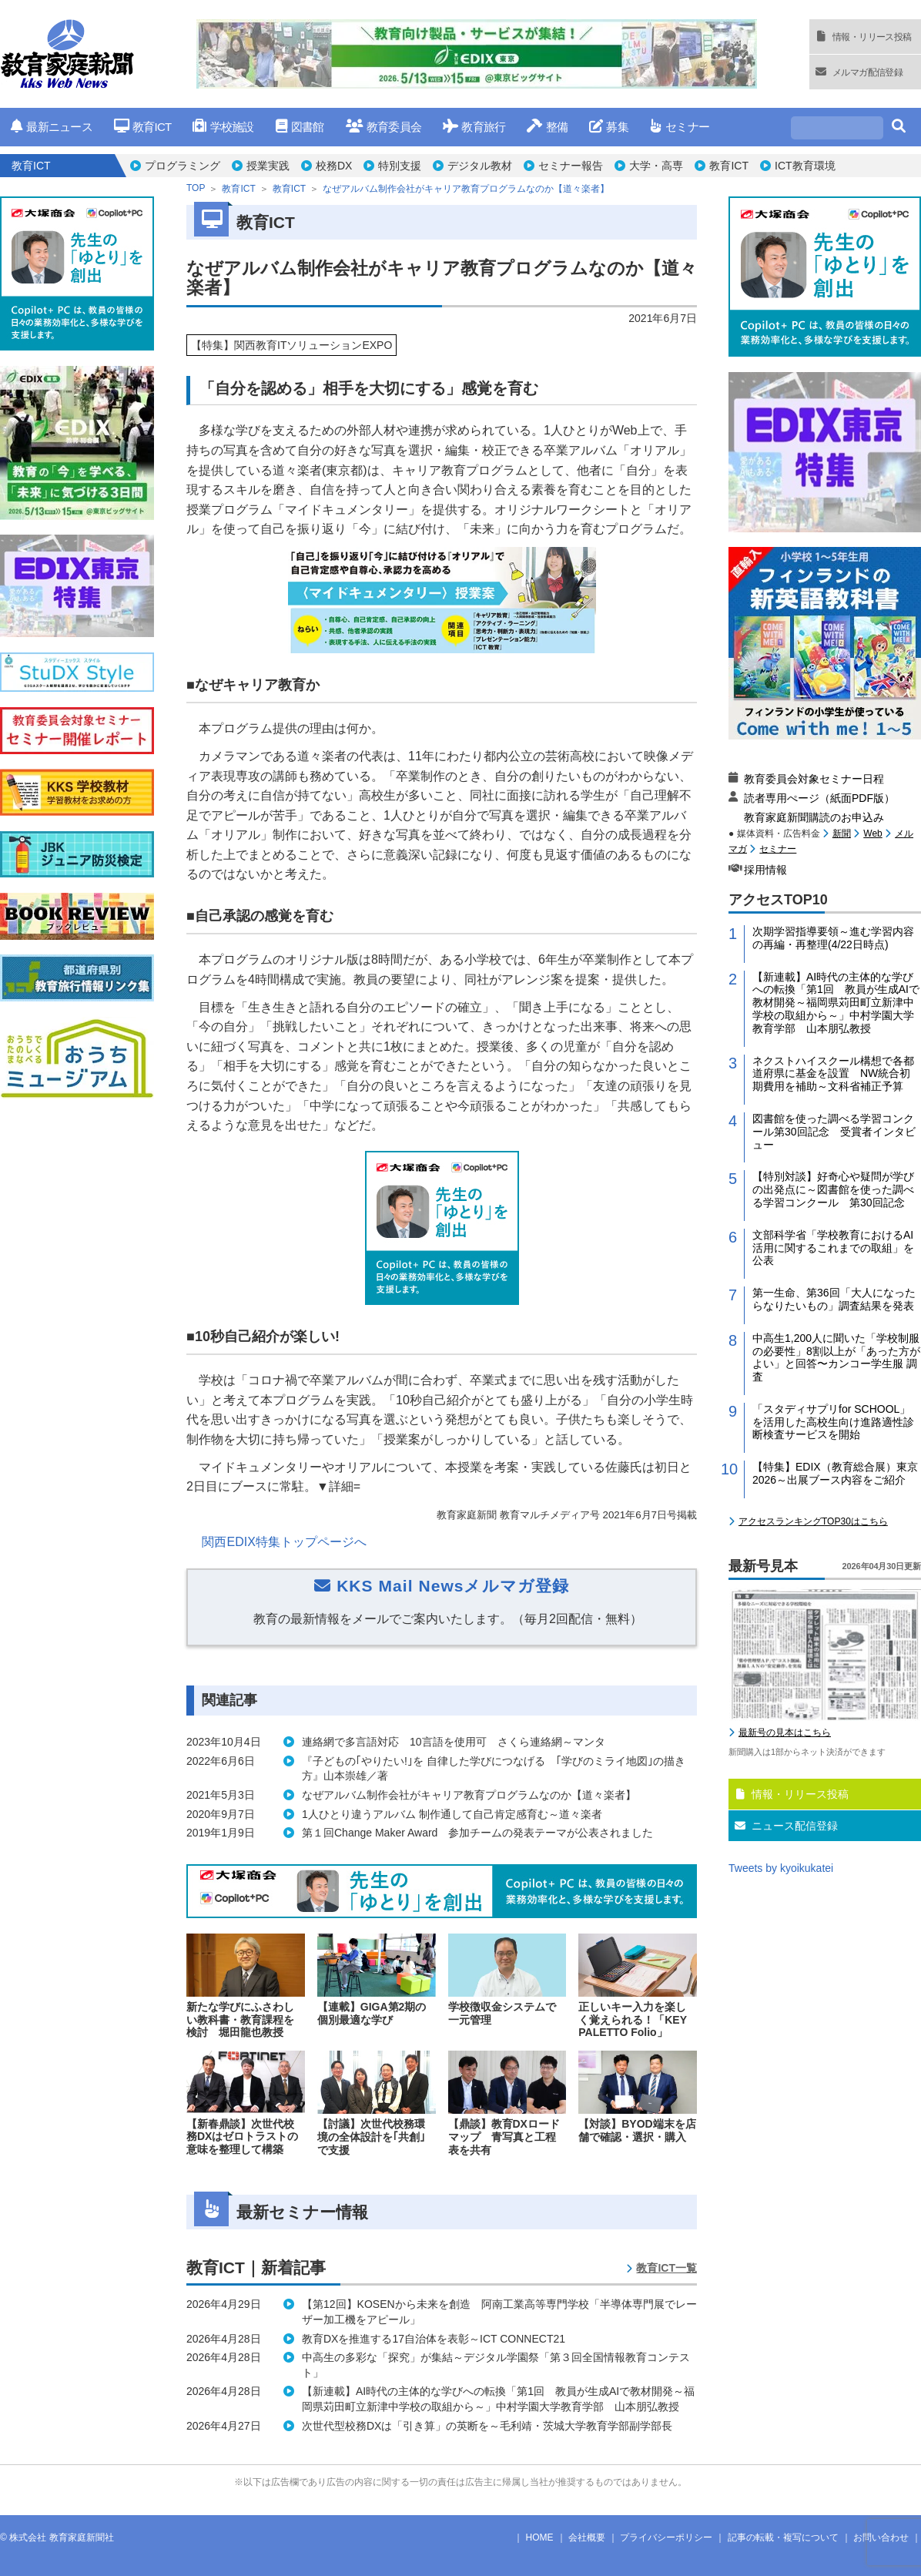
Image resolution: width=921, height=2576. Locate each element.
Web (872, 833)
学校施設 (223, 126)
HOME (540, 2537)
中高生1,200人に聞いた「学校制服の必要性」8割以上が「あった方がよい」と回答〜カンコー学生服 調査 (836, 1357)
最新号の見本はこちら (784, 1732)
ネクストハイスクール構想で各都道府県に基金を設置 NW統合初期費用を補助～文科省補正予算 (833, 1074)
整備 (547, 126)
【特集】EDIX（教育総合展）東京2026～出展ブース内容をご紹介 (835, 1473)
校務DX (334, 165)
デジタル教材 (479, 165)
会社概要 (586, 2537)
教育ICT (143, 126)
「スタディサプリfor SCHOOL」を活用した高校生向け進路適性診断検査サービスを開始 (833, 1422)
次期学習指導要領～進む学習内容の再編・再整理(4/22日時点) (833, 938)
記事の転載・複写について (783, 2537)
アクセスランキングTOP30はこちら (813, 1521)
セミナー (679, 126)
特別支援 (399, 165)
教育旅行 (474, 126)
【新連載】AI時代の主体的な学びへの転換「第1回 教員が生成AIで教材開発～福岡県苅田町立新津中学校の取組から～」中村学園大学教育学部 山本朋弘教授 (835, 1003)
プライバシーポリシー (666, 2537)
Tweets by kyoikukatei (780, 1868)
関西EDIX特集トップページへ (284, 1541)
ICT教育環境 (805, 165)
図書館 (300, 126)
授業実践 (268, 165)
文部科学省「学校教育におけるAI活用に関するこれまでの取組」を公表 (833, 1248)
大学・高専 (656, 165)
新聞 (841, 833)
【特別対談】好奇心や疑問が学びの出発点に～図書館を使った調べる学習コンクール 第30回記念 (833, 1189)
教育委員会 (384, 126)
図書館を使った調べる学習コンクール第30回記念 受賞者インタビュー (834, 1131)
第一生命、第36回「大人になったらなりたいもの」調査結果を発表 (834, 1299)
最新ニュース (51, 126)
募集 (608, 126)
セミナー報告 (570, 165)
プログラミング (182, 165)
